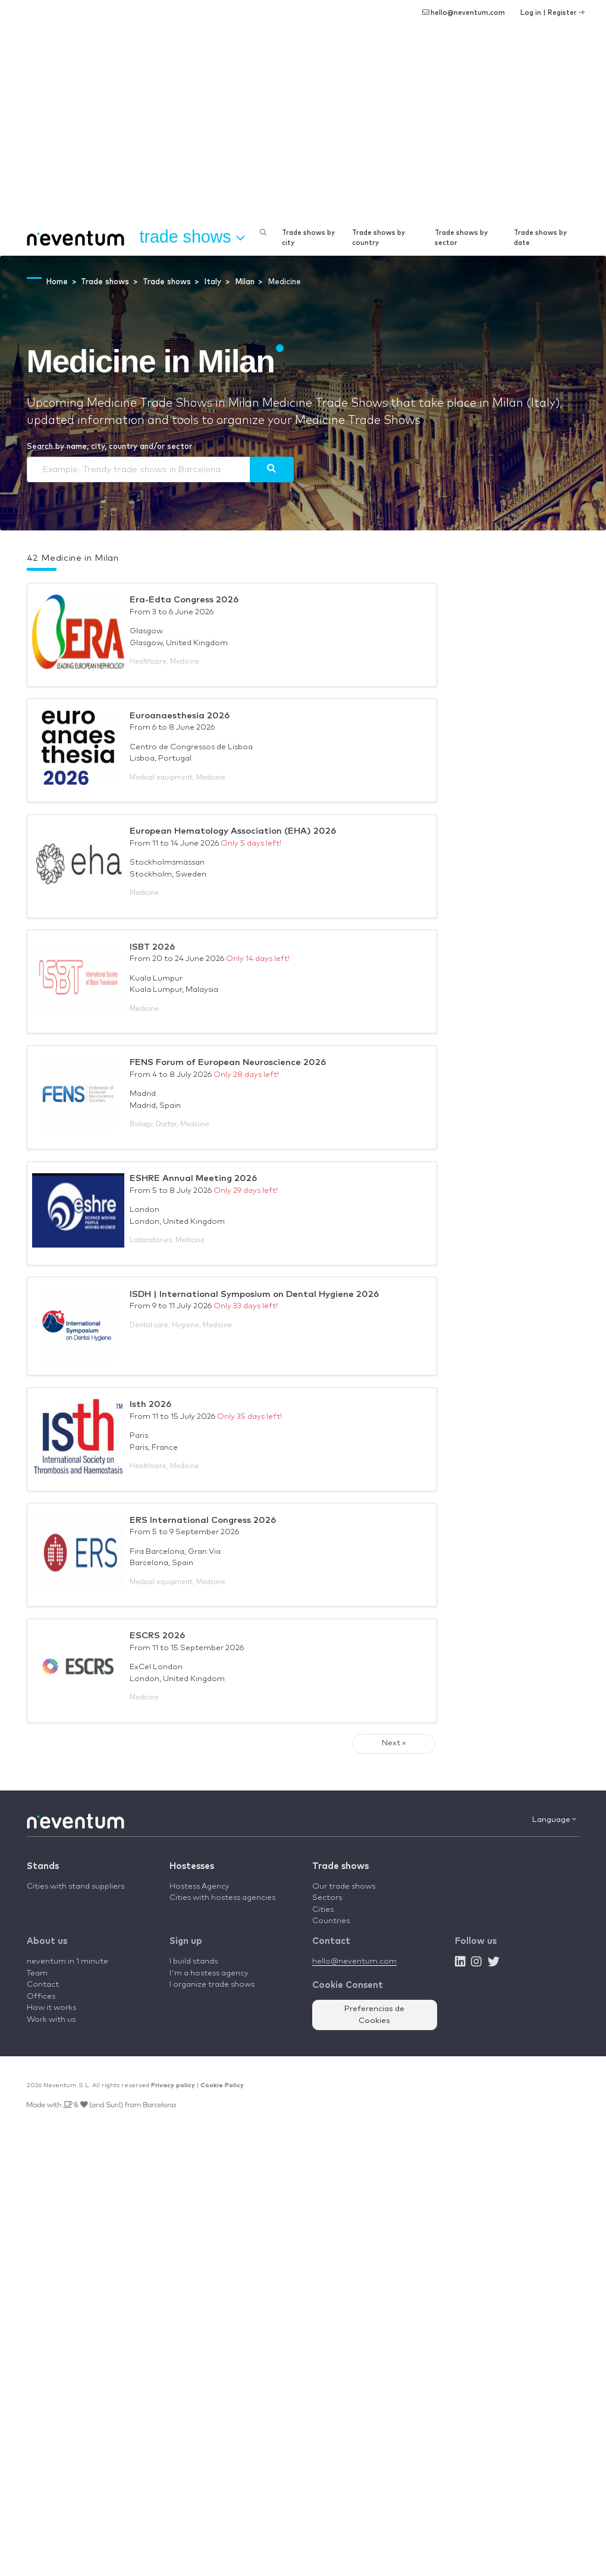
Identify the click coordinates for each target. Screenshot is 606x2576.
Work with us (51, 2020)
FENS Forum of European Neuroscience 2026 (228, 1062)
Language (554, 1819)
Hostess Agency (199, 1886)
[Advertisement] (303, 131)
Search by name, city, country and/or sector (109, 447)
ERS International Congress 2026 (203, 1520)
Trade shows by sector (461, 238)
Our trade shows (343, 1886)
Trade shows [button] (192, 237)
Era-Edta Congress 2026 (184, 599)
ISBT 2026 (152, 947)
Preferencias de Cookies (374, 2015)
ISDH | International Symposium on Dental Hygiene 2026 (254, 1294)
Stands (43, 1866)
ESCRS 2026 (157, 1635)
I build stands (193, 1961)
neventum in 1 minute (67, 1961)
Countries (331, 1921)
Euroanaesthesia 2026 (180, 715)
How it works (51, 2008)
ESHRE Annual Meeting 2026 (193, 1178)
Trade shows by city (308, 238)
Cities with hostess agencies (222, 1898)
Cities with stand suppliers (75, 1886)
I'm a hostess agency (209, 1973)
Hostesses (191, 1866)
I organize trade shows (212, 1984)
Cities (323, 1910)
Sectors (327, 1898)
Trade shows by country (378, 238)
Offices (41, 1996)
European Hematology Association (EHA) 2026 (233, 831)
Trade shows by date (540, 238)
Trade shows (340, 1866)
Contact (43, 1984)
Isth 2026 (150, 1404)
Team (37, 1973)
